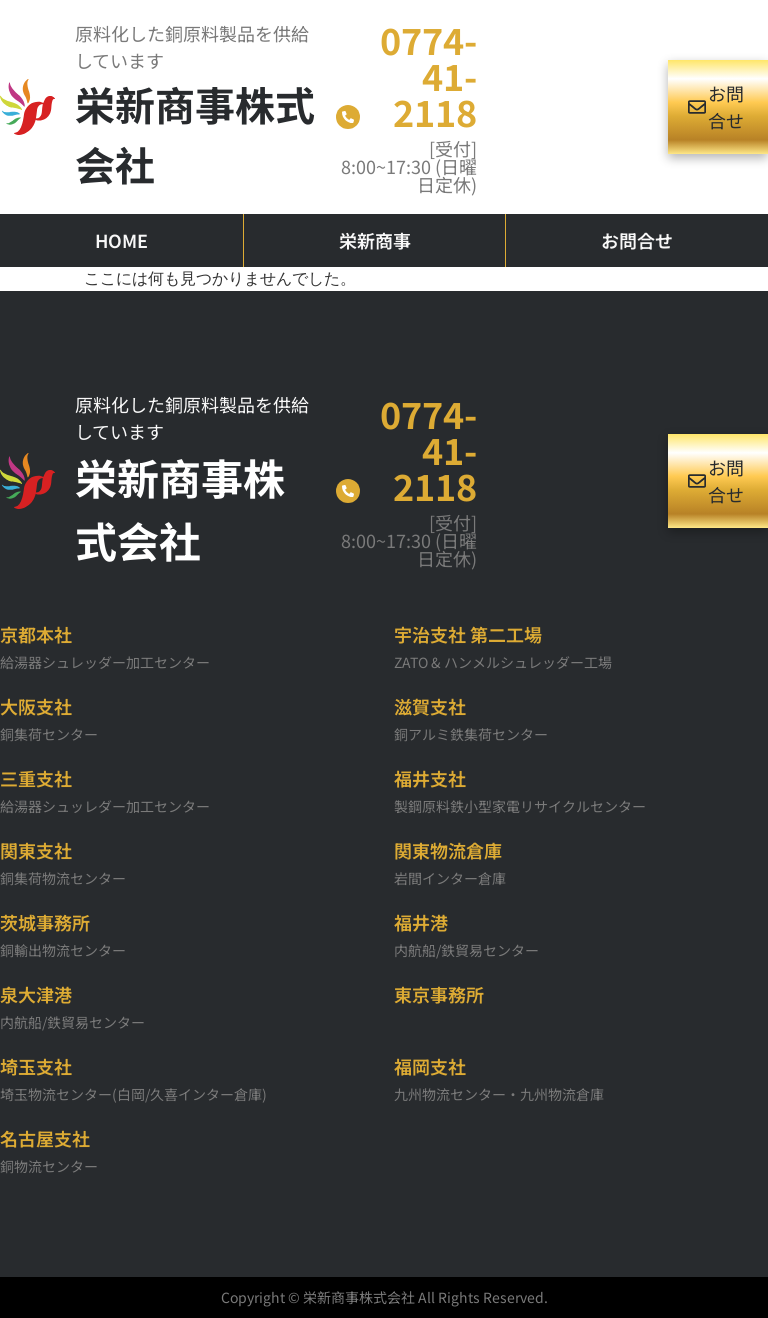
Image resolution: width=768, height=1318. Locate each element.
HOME (121, 240)
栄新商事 (375, 240)
